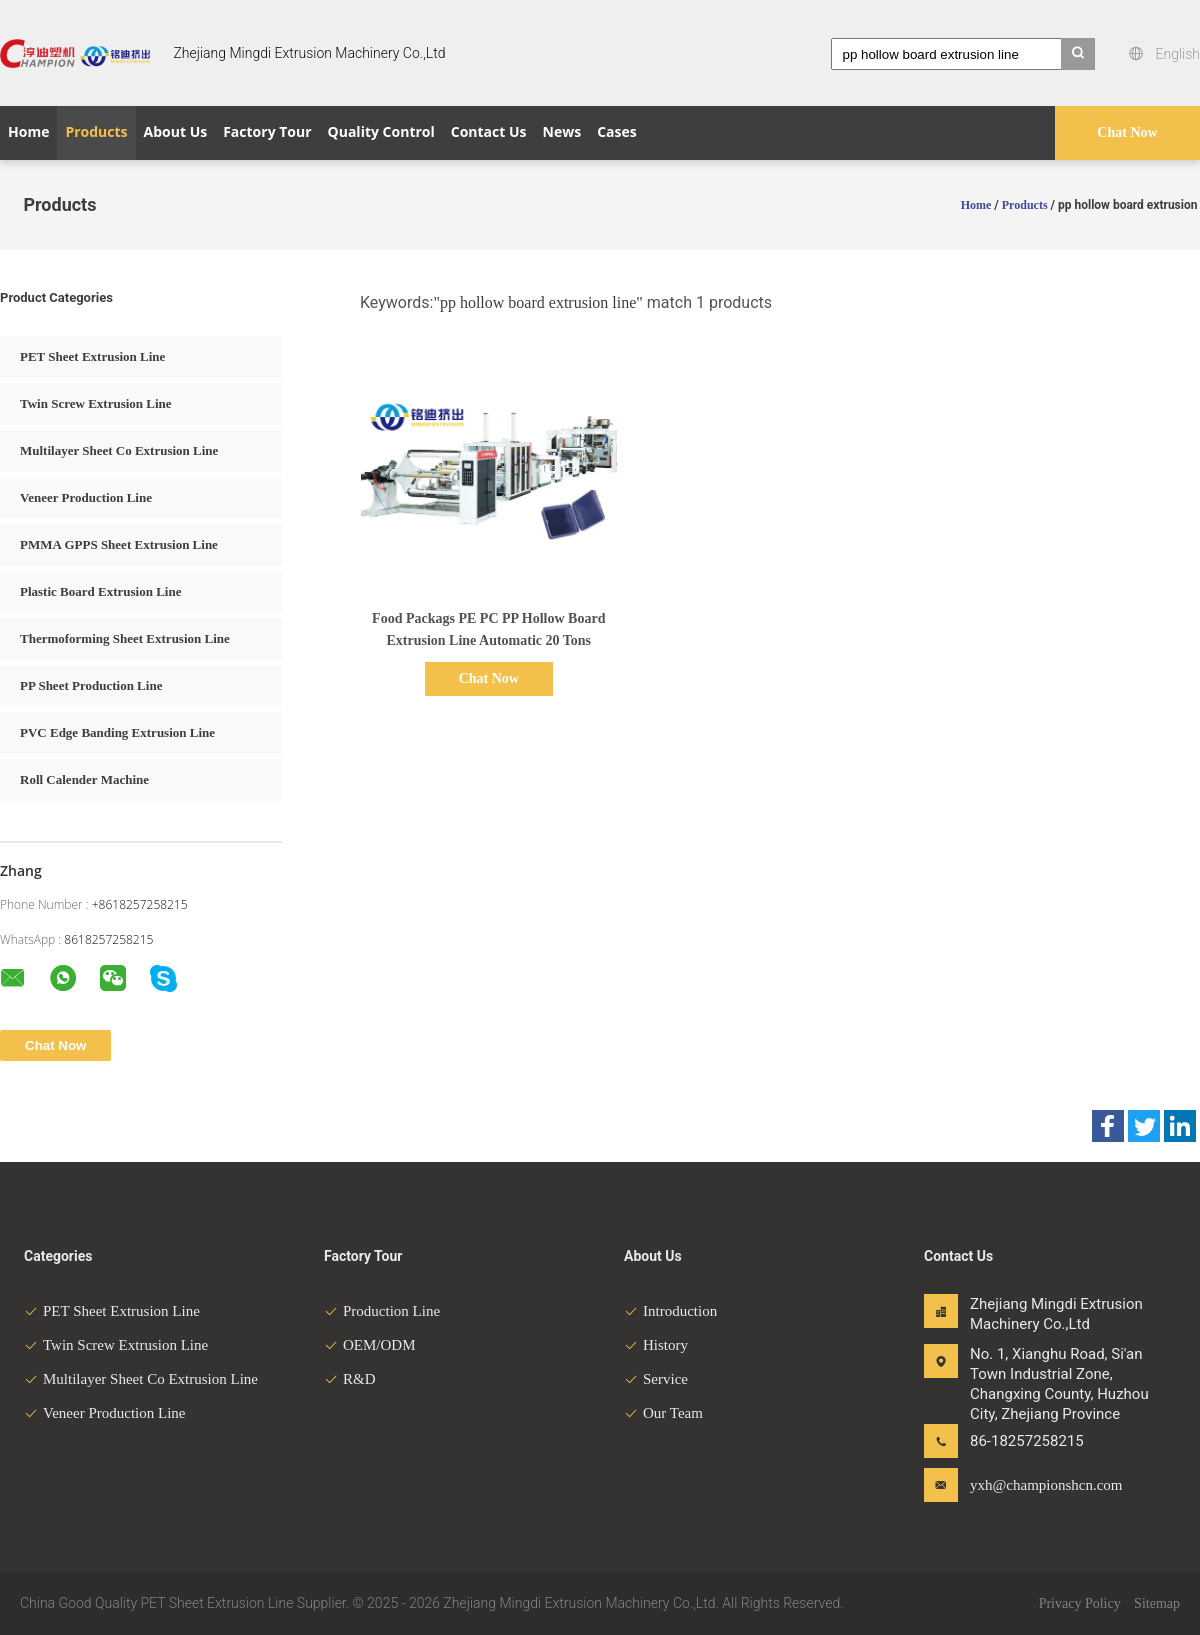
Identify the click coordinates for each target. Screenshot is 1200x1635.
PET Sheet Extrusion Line (92, 356)
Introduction (670, 1311)
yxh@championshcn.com (1033, 1485)
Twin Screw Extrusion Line (96, 403)
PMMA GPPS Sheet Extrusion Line (119, 544)
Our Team (663, 1413)
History (656, 1345)
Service (656, 1379)
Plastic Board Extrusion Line (100, 591)
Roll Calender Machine (84, 779)
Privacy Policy (1080, 1603)
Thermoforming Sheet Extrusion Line (125, 638)
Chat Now (1127, 132)
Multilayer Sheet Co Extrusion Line (119, 450)
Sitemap (1157, 1603)
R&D (350, 1379)
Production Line (382, 1311)
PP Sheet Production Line (91, 685)
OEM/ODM (370, 1345)
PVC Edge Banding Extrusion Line (117, 732)
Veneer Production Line (86, 497)
